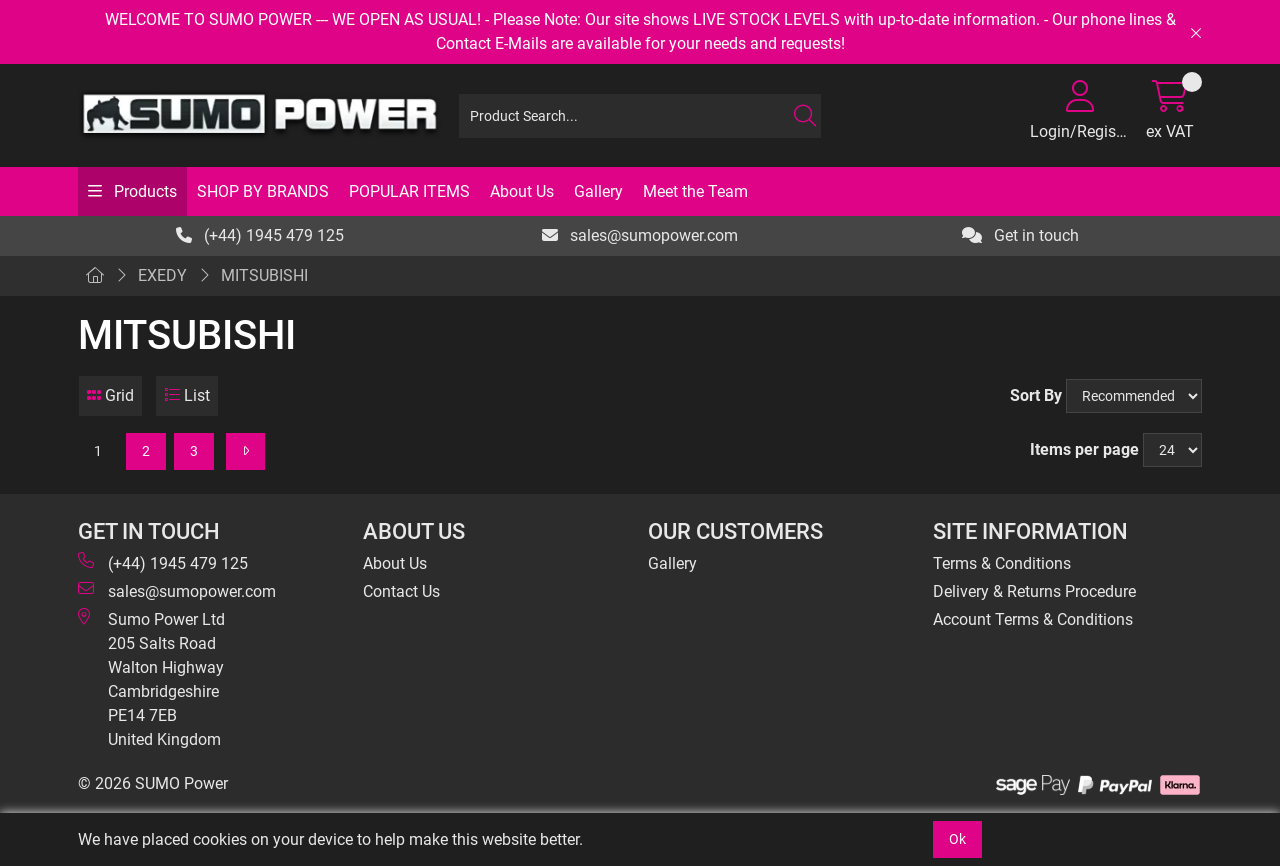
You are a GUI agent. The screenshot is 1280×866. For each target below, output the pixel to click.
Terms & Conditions (1002, 563)
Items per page (1084, 449)
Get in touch (1020, 235)
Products (143, 191)
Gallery (598, 191)
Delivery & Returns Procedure (1034, 591)
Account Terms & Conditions (1033, 619)
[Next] (245, 451)
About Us (522, 191)
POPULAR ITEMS (409, 191)
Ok (957, 839)
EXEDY (162, 275)
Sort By (1036, 395)
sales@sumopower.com (640, 235)
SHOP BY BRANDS (263, 191)
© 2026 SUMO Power (153, 783)
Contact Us (401, 591)
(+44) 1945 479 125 (260, 235)
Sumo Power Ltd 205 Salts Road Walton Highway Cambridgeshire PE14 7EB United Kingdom (151, 678)
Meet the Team (695, 191)
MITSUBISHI (264, 275)
